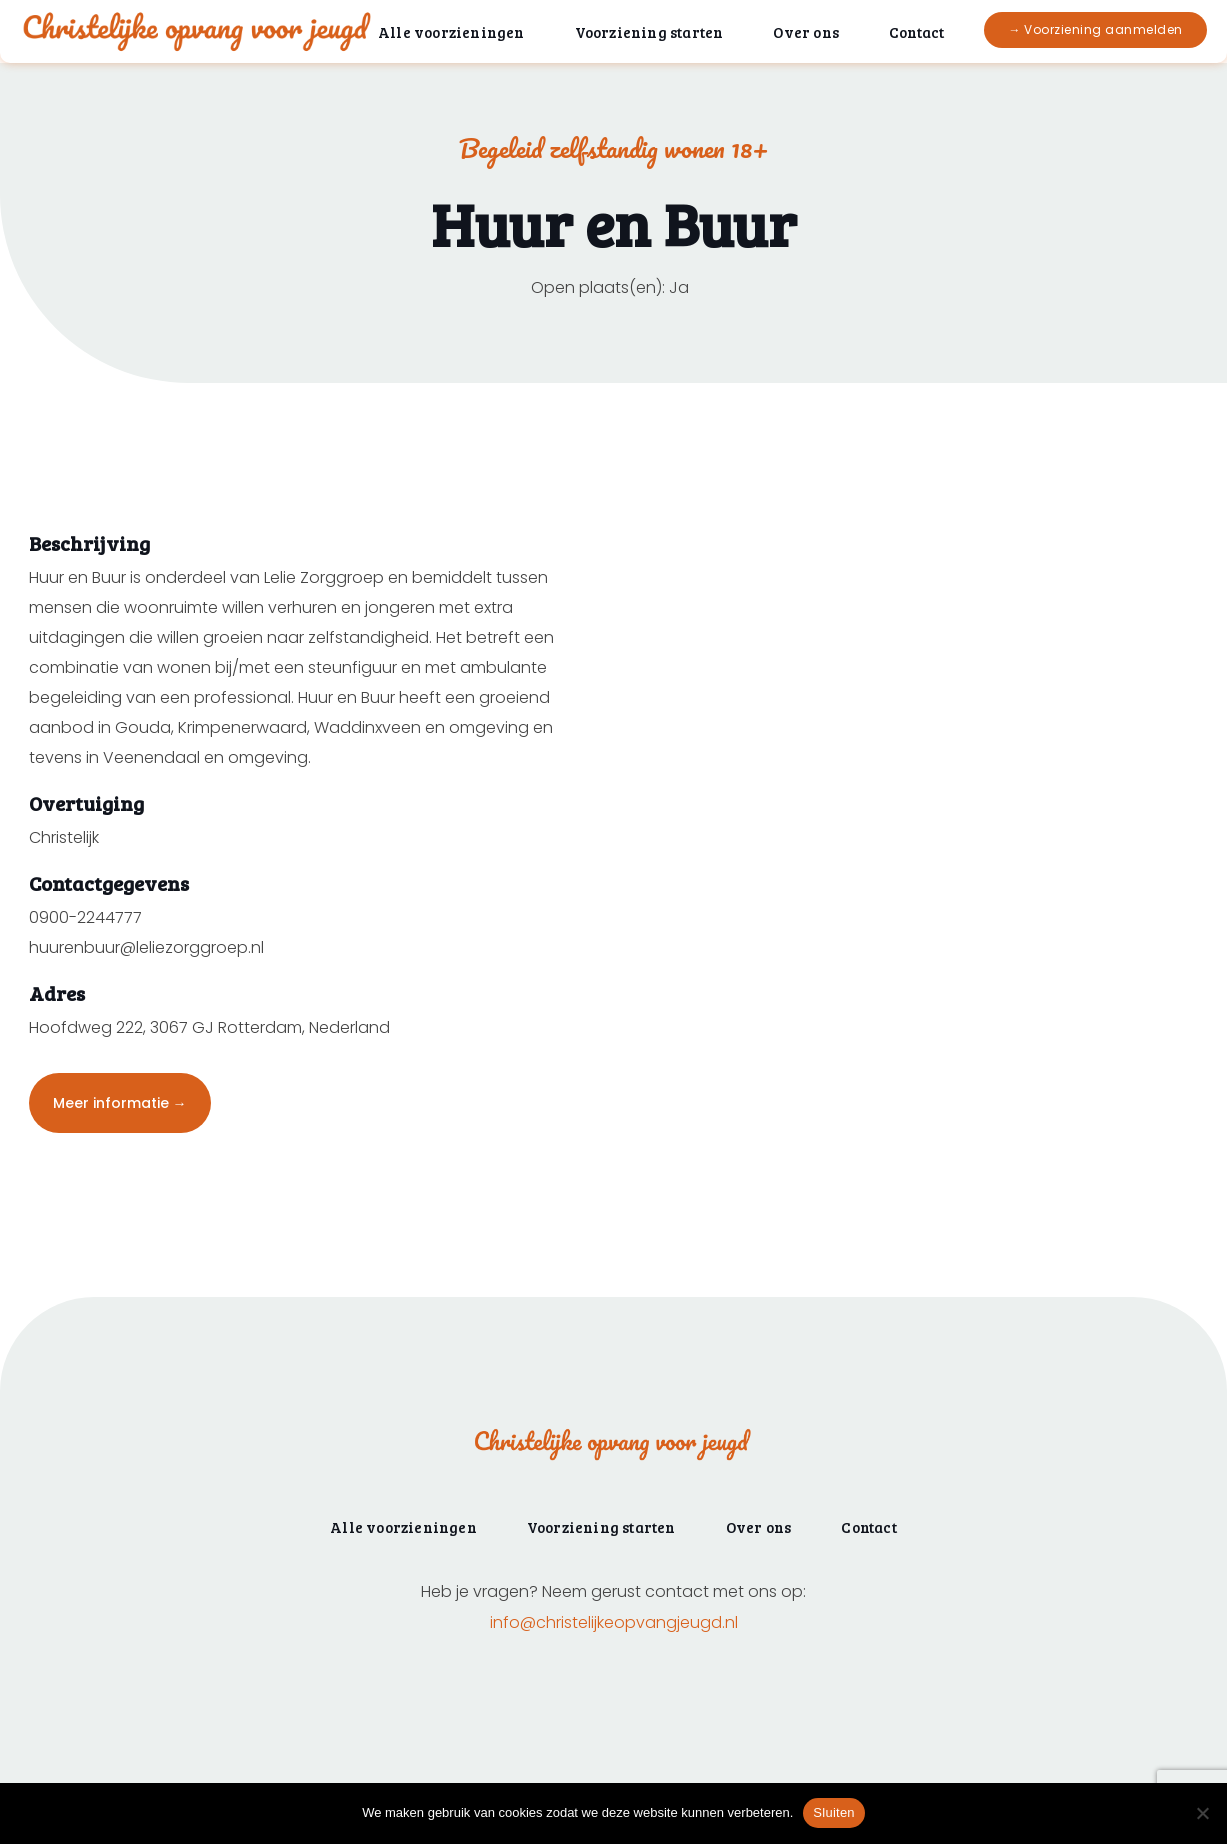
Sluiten (834, 1812)
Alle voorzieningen (451, 32)
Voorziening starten (649, 32)
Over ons (806, 32)
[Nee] (1202, 1813)
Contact (916, 32)
